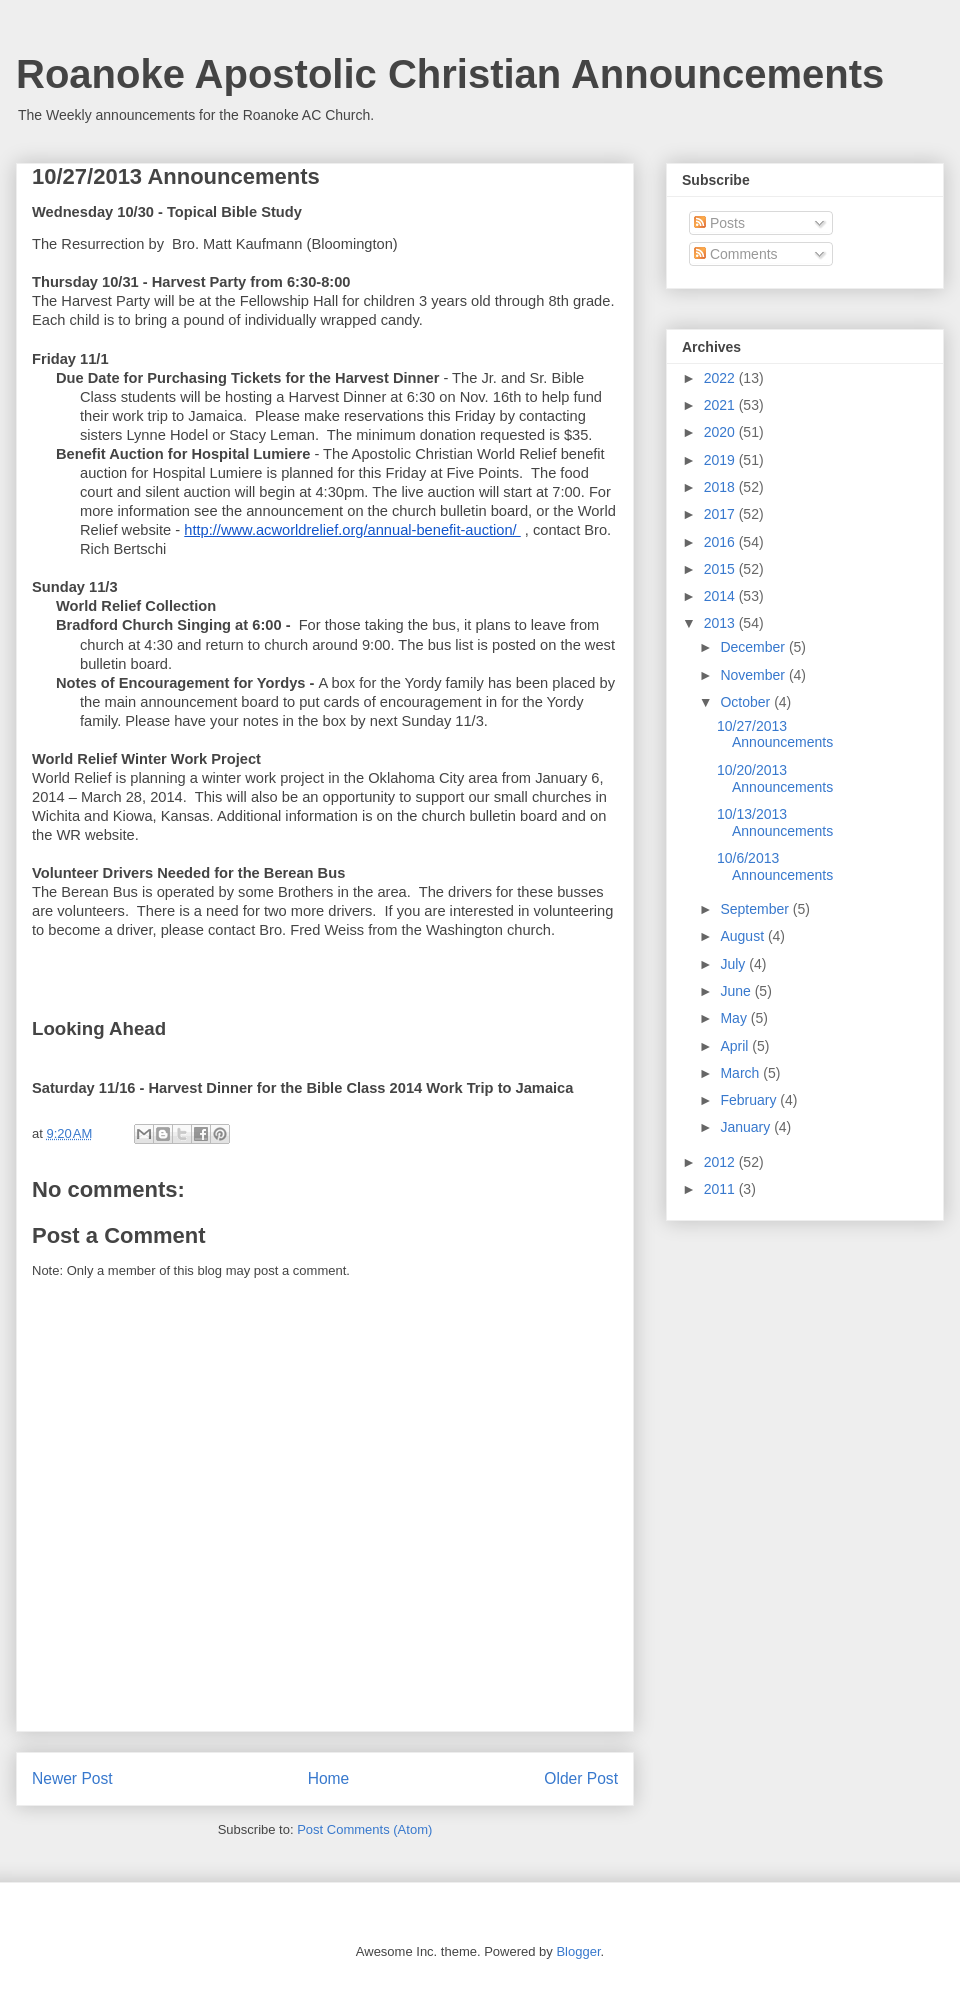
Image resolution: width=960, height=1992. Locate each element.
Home (329, 1778)
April (736, 1046)
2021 (721, 405)
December (754, 647)
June (737, 991)
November (754, 675)
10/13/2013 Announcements (775, 822)
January (747, 1127)
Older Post (581, 1778)
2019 (721, 460)
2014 (721, 596)
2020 (721, 432)
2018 (721, 487)
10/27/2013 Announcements (775, 734)
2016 (721, 542)
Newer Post (72, 1778)
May (735, 1018)
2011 (721, 1189)
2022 (721, 378)
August (743, 936)
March (741, 1073)
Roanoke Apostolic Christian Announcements (450, 74)
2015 (721, 569)
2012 (721, 1162)
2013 (721, 623)
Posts (719, 223)
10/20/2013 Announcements (775, 778)
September (756, 909)
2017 (721, 514)
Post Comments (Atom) (364, 1829)
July (734, 964)
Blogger (578, 1951)
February (750, 1100)
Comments (736, 254)
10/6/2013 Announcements (775, 866)
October (747, 702)
